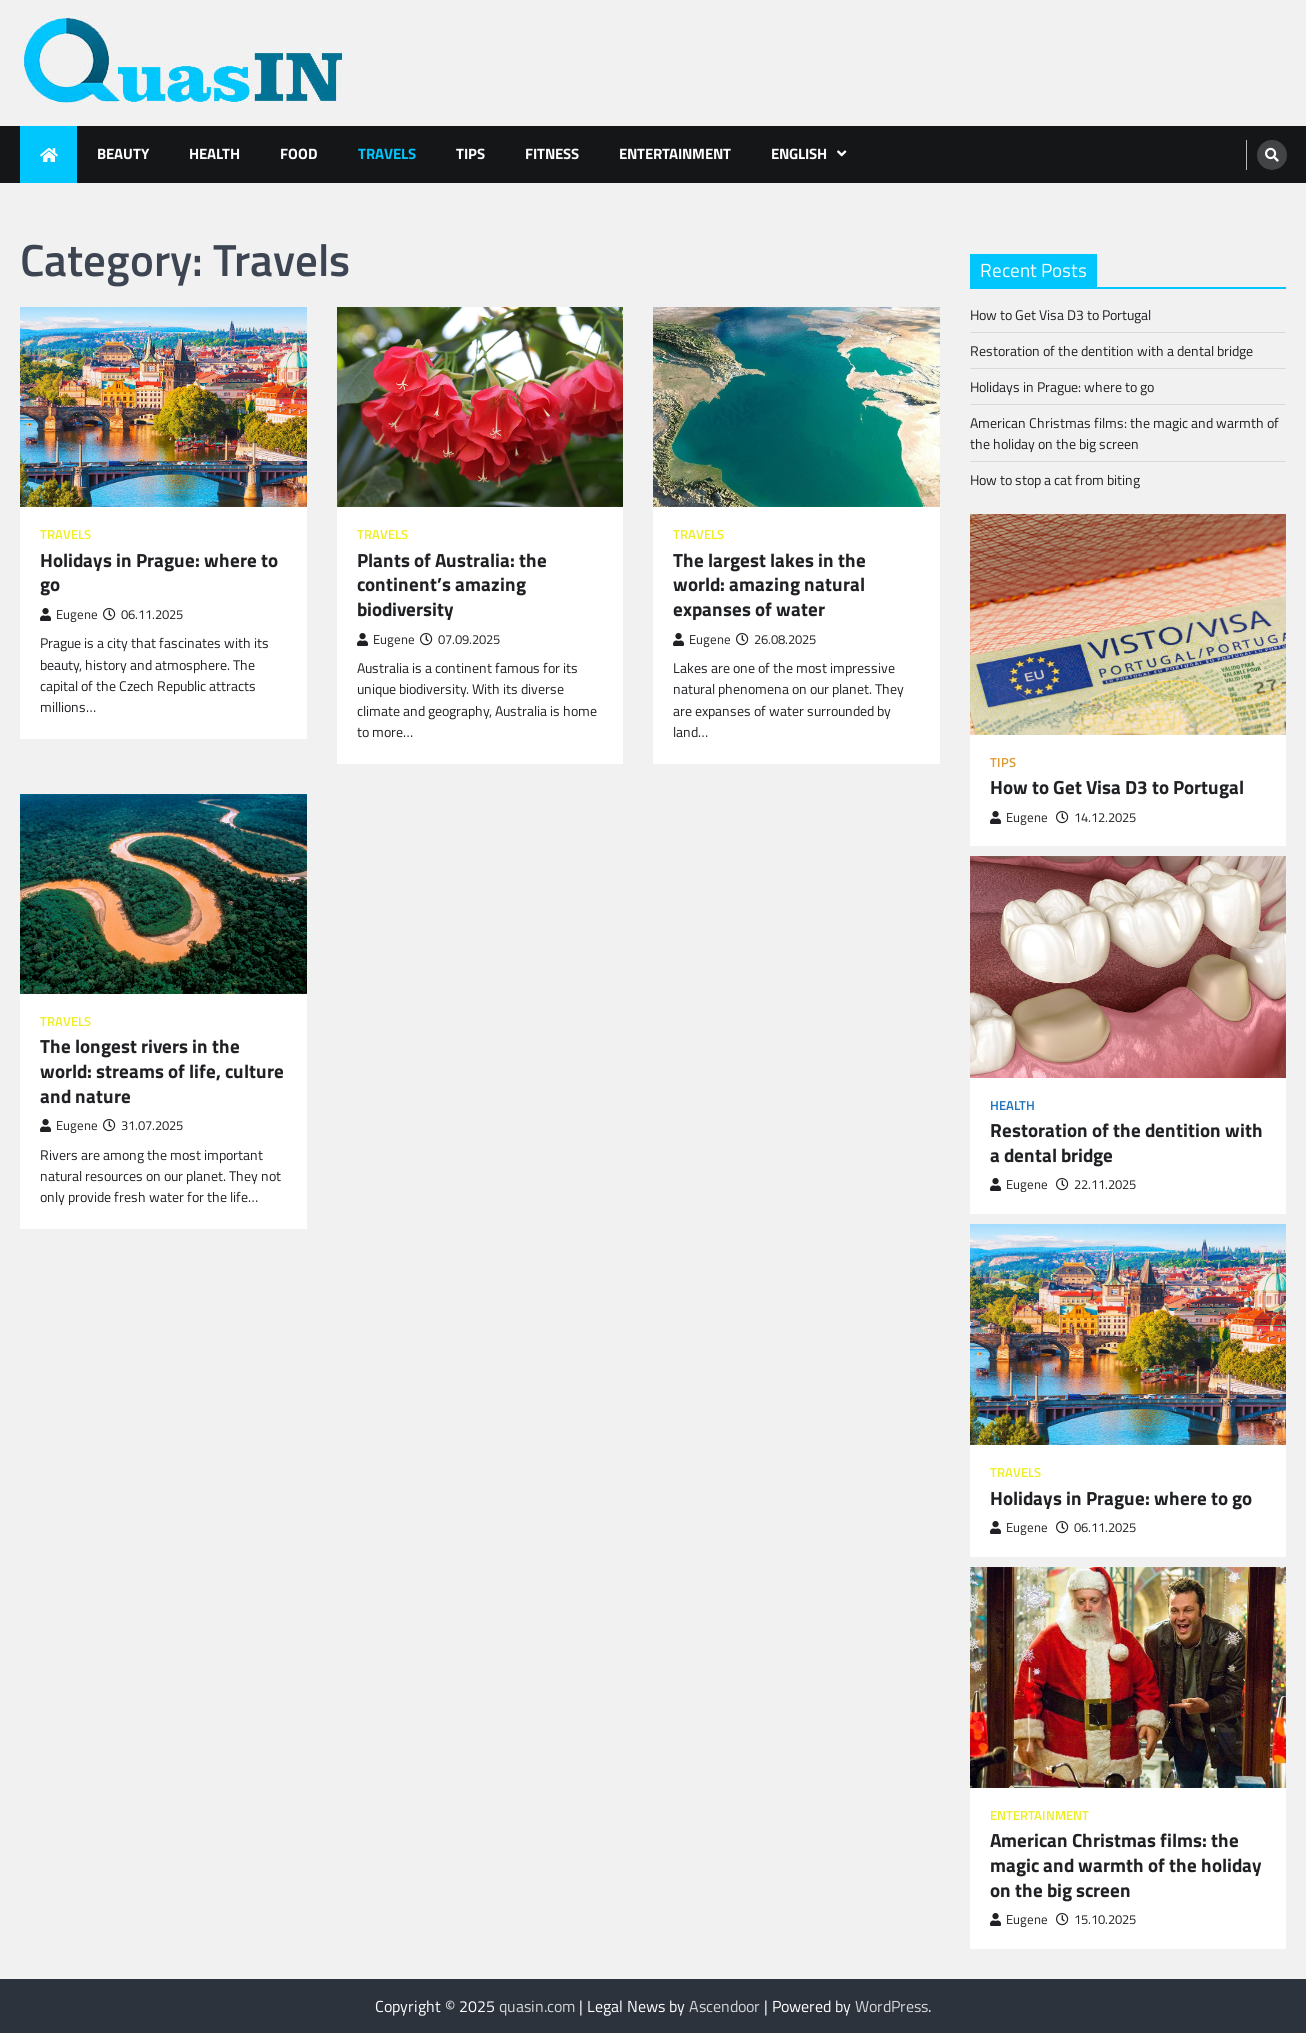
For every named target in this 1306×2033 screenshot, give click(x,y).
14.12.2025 (1096, 817)
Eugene (69, 614)
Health (214, 153)
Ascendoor (724, 2006)
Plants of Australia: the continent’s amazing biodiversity (452, 585)
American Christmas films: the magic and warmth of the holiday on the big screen (1124, 433)
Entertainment (675, 153)
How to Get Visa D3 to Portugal (1060, 314)
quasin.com (537, 2006)
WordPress (891, 2006)
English (799, 153)
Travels (387, 153)
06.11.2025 (1096, 1527)
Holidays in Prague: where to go (159, 572)
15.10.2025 (1096, 1919)
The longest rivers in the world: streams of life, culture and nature (162, 1071)
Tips (470, 153)
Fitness (552, 153)
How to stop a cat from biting (1055, 479)
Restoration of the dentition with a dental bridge (1111, 350)
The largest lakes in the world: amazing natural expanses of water (769, 585)
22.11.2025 (1096, 1184)
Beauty (123, 153)
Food (299, 153)
